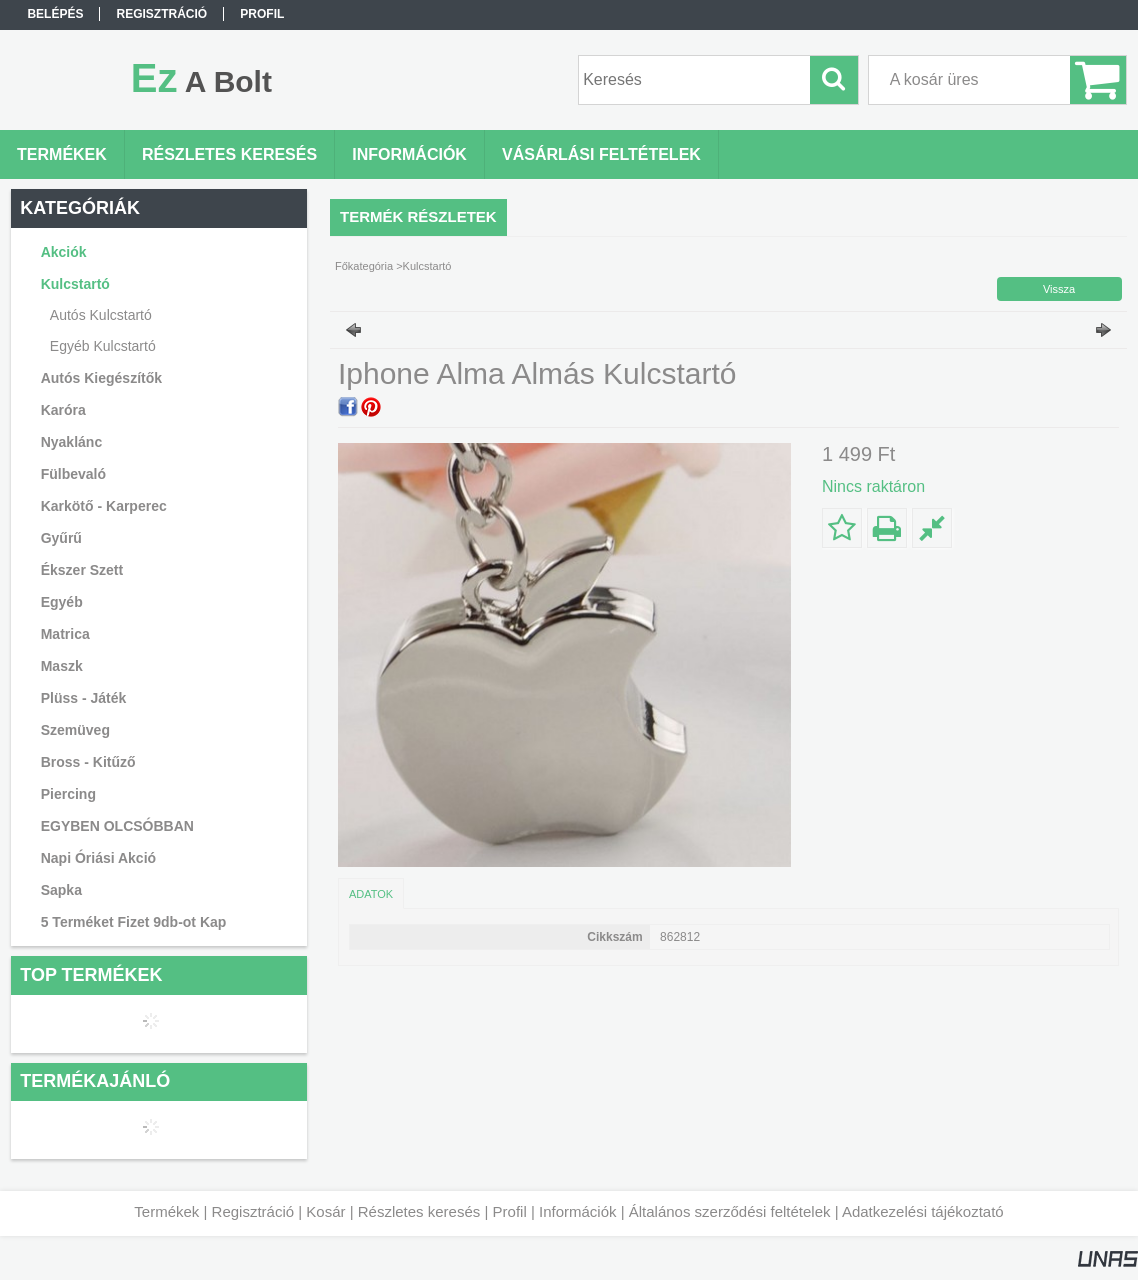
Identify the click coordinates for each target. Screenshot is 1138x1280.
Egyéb (62, 602)
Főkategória (364, 266)
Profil (510, 1211)
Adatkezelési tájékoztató (923, 1211)
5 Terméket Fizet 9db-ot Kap (134, 922)
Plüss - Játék (84, 698)
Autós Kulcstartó (101, 315)
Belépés (55, 14)
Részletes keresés (419, 1211)
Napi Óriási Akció (98, 858)
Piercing (68, 794)
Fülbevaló (73, 474)
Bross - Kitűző (88, 762)
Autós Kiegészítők (101, 378)
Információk (578, 1211)
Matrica (65, 634)
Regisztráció (253, 1211)
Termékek (166, 1211)
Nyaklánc (71, 442)
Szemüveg (75, 730)
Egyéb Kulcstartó (103, 346)
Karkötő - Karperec (104, 506)
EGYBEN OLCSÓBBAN (117, 826)
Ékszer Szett (82, 570)
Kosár (325, 1211)
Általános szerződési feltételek (730, 1211)
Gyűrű (61, 538)
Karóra (63, 410)
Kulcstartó (427, 266)
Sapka (61, 890)
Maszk (62, 666)
